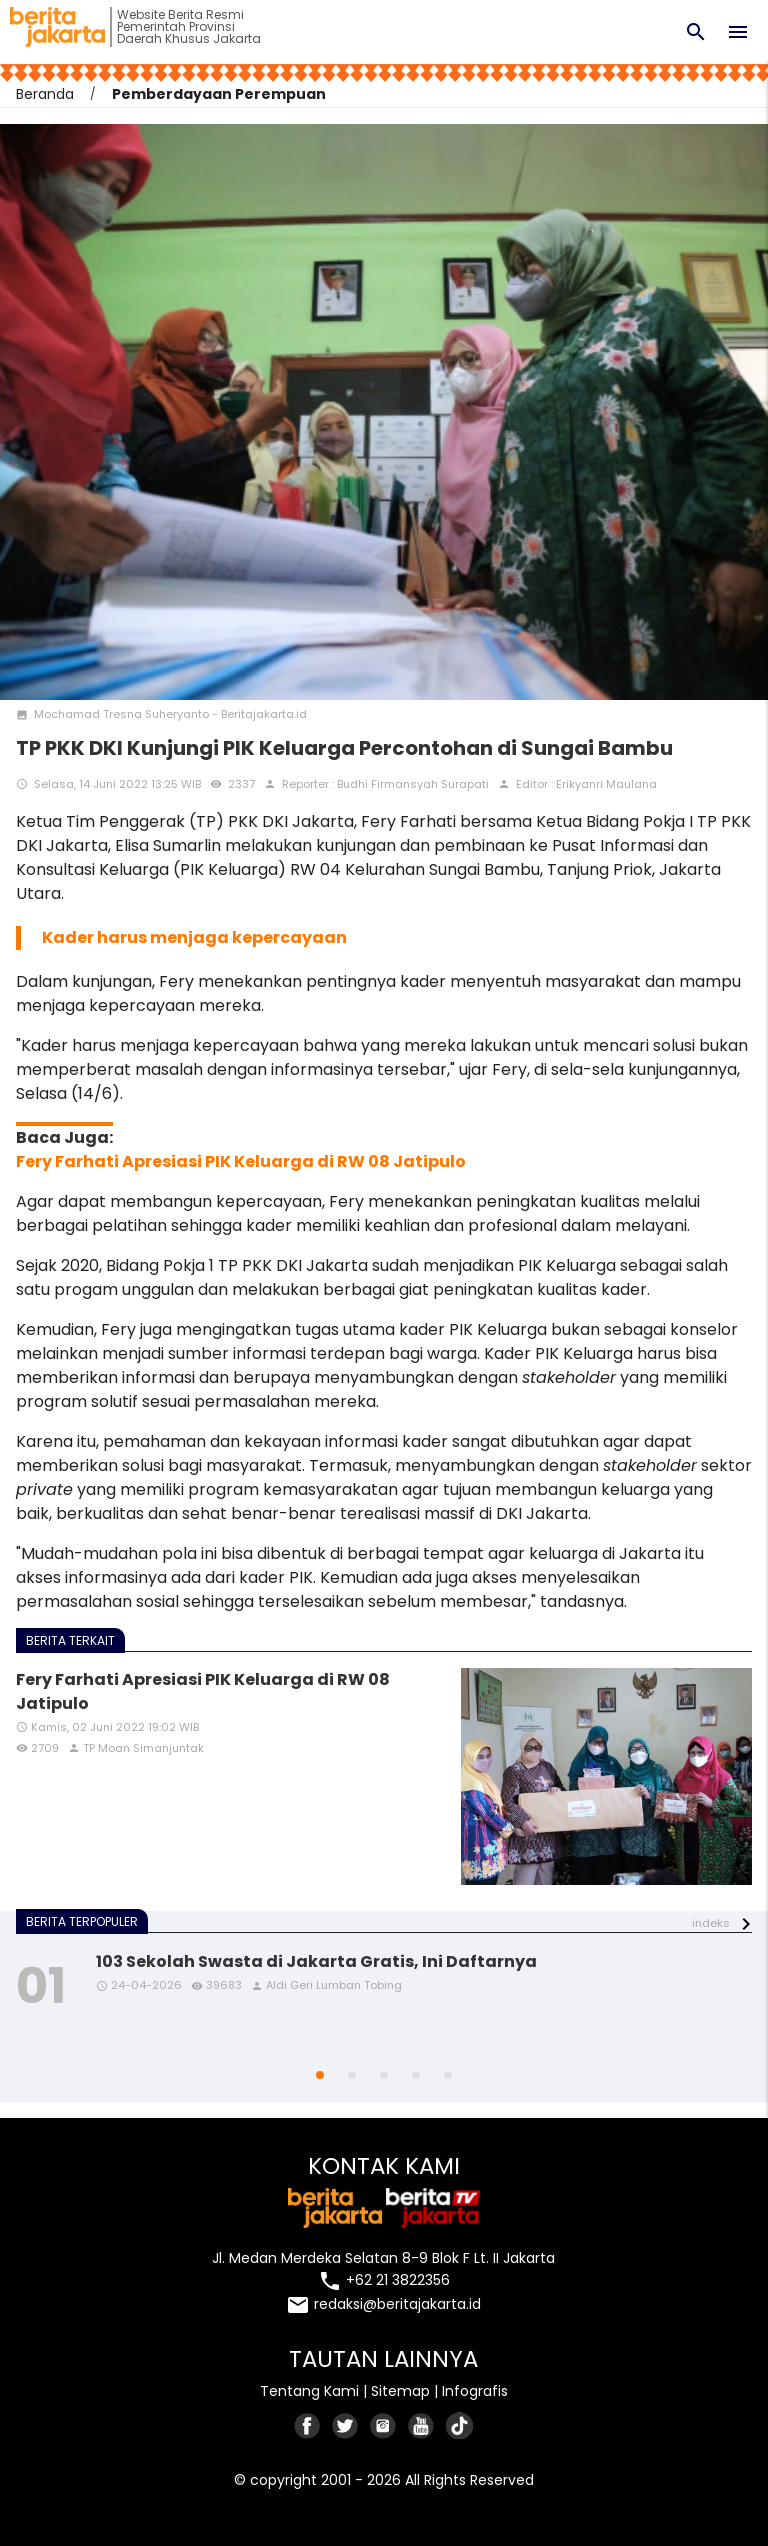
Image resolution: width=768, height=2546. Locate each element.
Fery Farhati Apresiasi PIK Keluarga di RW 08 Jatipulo (241, 1161)
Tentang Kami (309, 2391)
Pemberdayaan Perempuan (219, 94)
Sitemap (400, 2391)
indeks (711, 1924)
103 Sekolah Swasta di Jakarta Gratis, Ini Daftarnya (316, 1961)
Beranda (45, 94)
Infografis (475, 2391)
